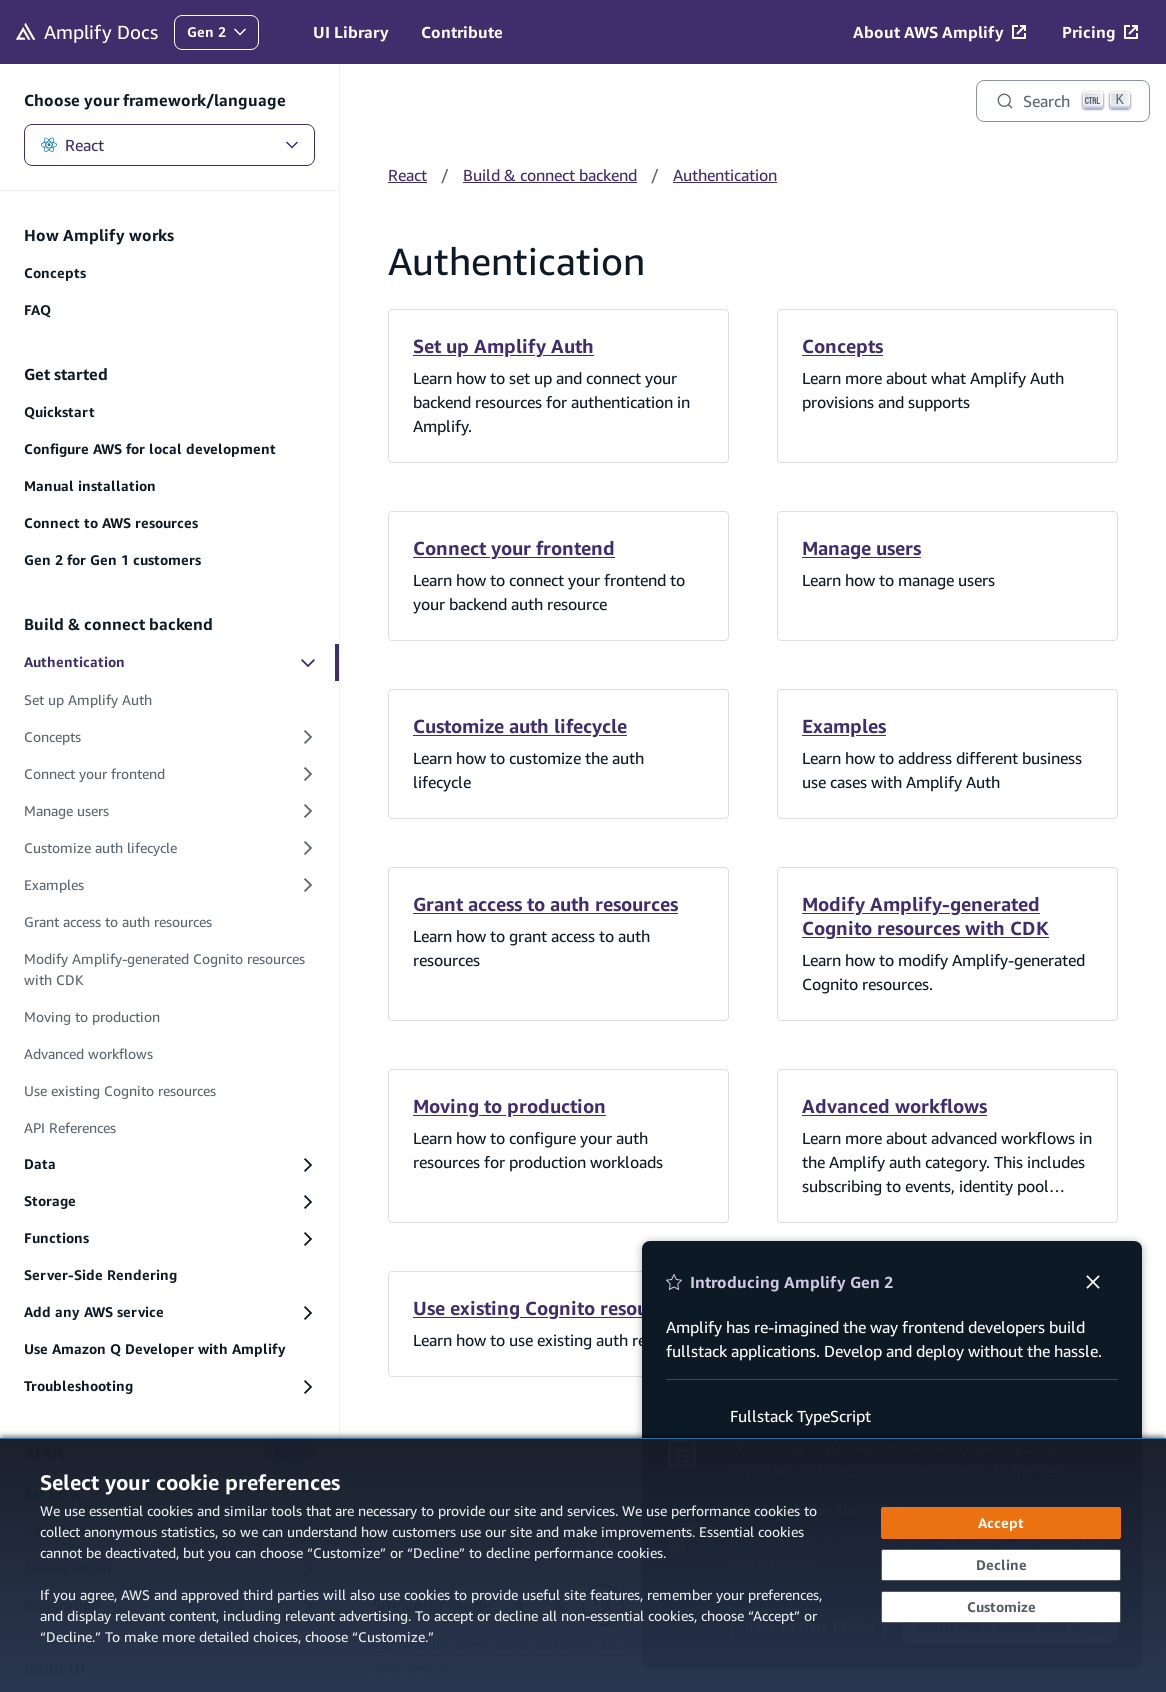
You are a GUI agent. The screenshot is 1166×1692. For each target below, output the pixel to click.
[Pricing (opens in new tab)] (1100, 32)
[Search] (1063, 101)
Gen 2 (222, 36)
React (169, 145)
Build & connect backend (550, 175)
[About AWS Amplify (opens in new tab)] (939, 32)
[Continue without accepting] (1001, 1565)
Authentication (725, 175)
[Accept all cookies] (1001, 1523)
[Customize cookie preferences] (1001, 1607)
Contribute (462, 32)
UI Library (351, 32)
